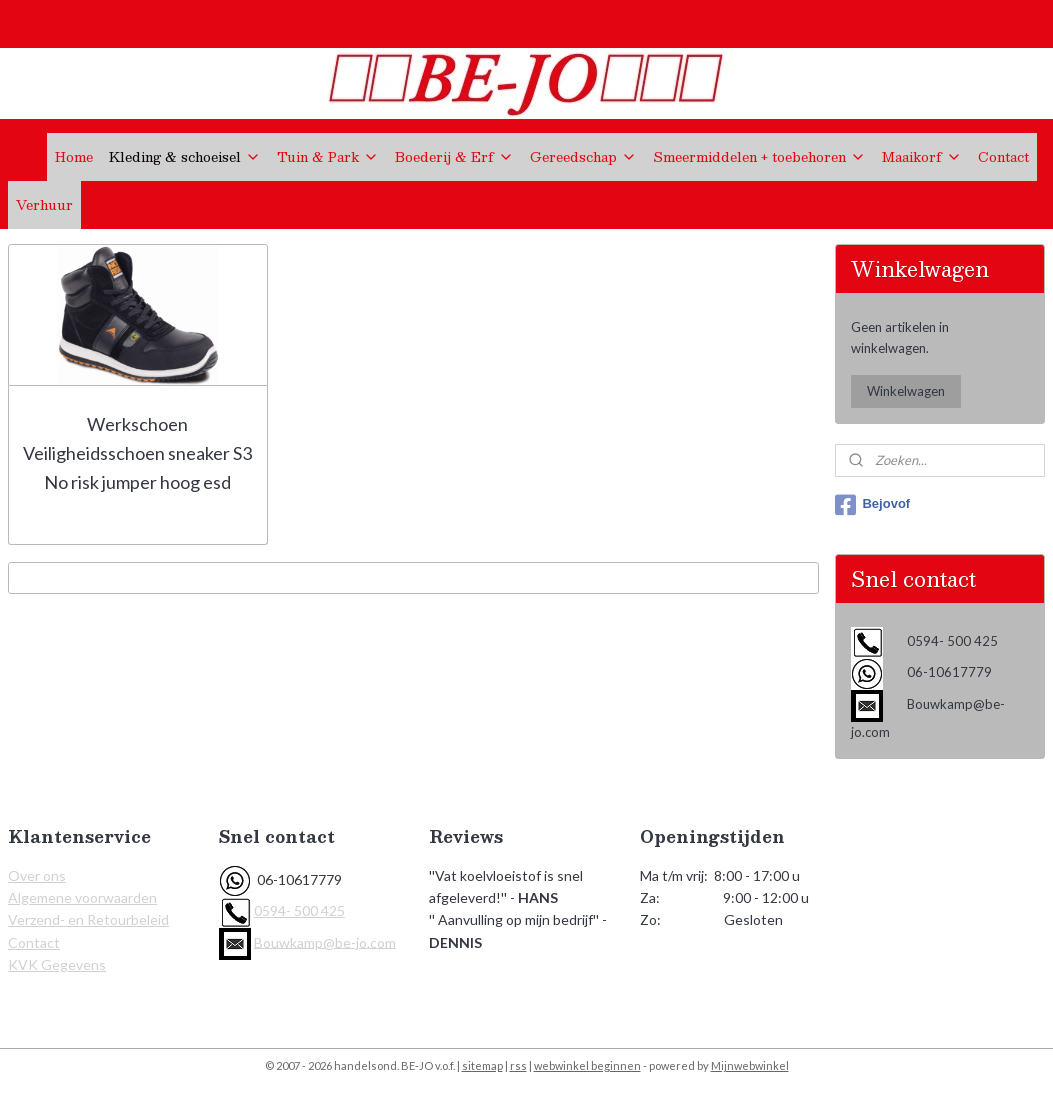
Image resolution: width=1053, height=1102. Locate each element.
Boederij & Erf (454, 157)
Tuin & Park (328, 157)
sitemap (482, 1065)
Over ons (37, 875)
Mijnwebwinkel (750, 1065)
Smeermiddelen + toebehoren (759, 157)
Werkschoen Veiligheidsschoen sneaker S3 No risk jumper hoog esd (137, 453)
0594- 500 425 (299, 910)
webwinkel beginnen (587, 1065)
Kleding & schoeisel (185, 157)
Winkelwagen (906, 391)
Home (74, 157)
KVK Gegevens (57, 964)
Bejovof (872, 505)
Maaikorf (922, 157)
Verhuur (44, 205)
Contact (1003, 157)
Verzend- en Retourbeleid (88, 919)
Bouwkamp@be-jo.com (325, 941)
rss (518, 1065)
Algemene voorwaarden (82, 897)
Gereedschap (583, 157)
